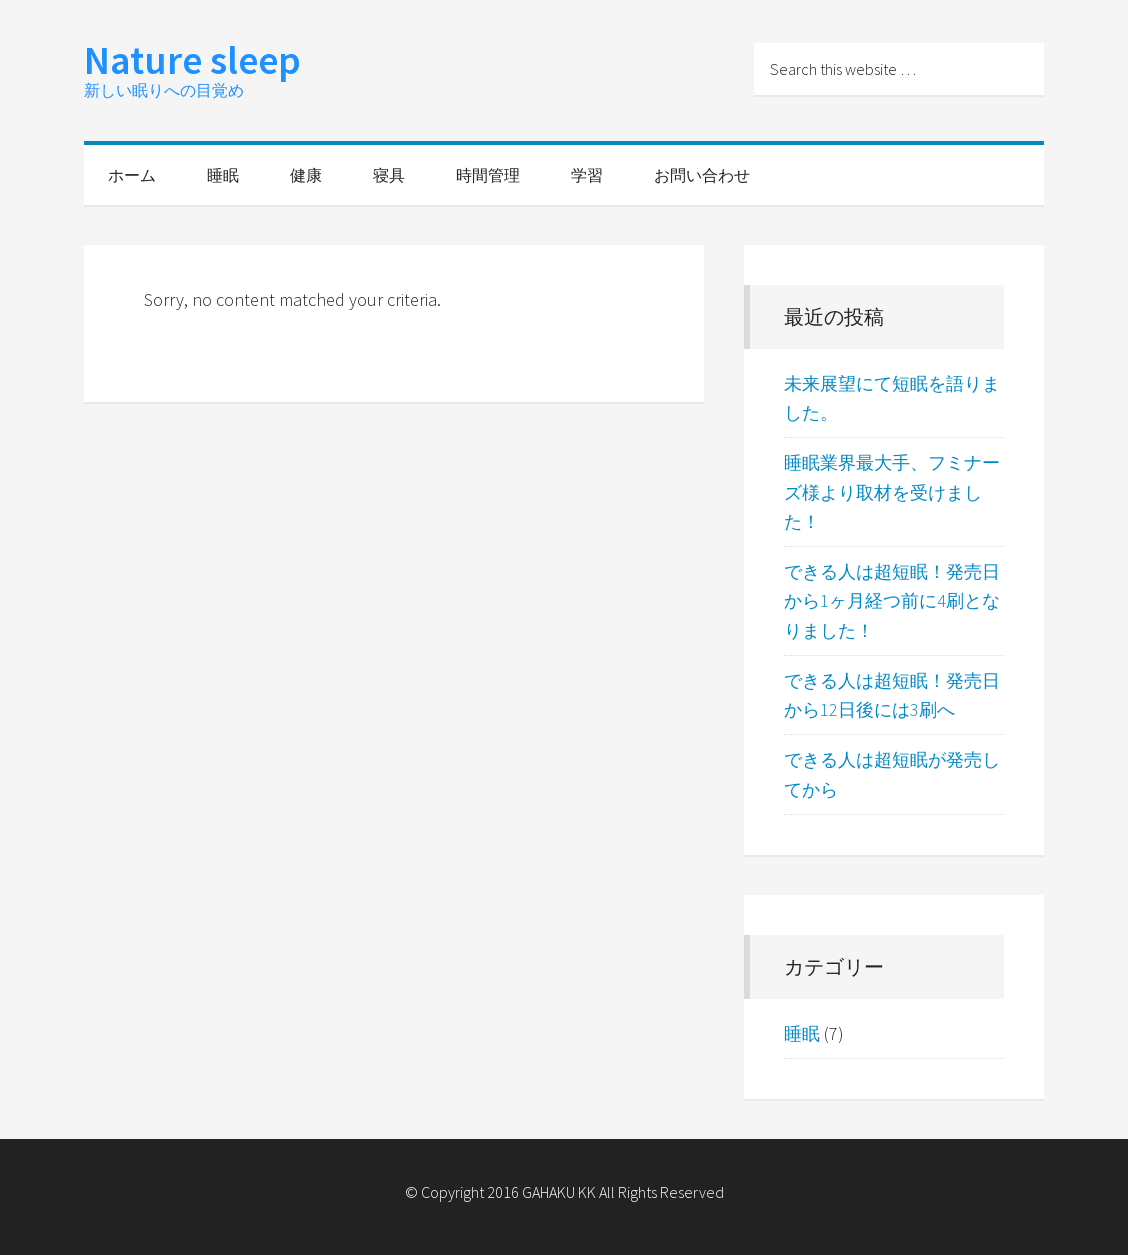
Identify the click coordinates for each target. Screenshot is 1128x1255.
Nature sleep (192, 60)
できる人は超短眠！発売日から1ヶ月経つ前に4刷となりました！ (892, 601)
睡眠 (802, 1033)
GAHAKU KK (559, 1192)
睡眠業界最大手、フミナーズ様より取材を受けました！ (892, 492)
